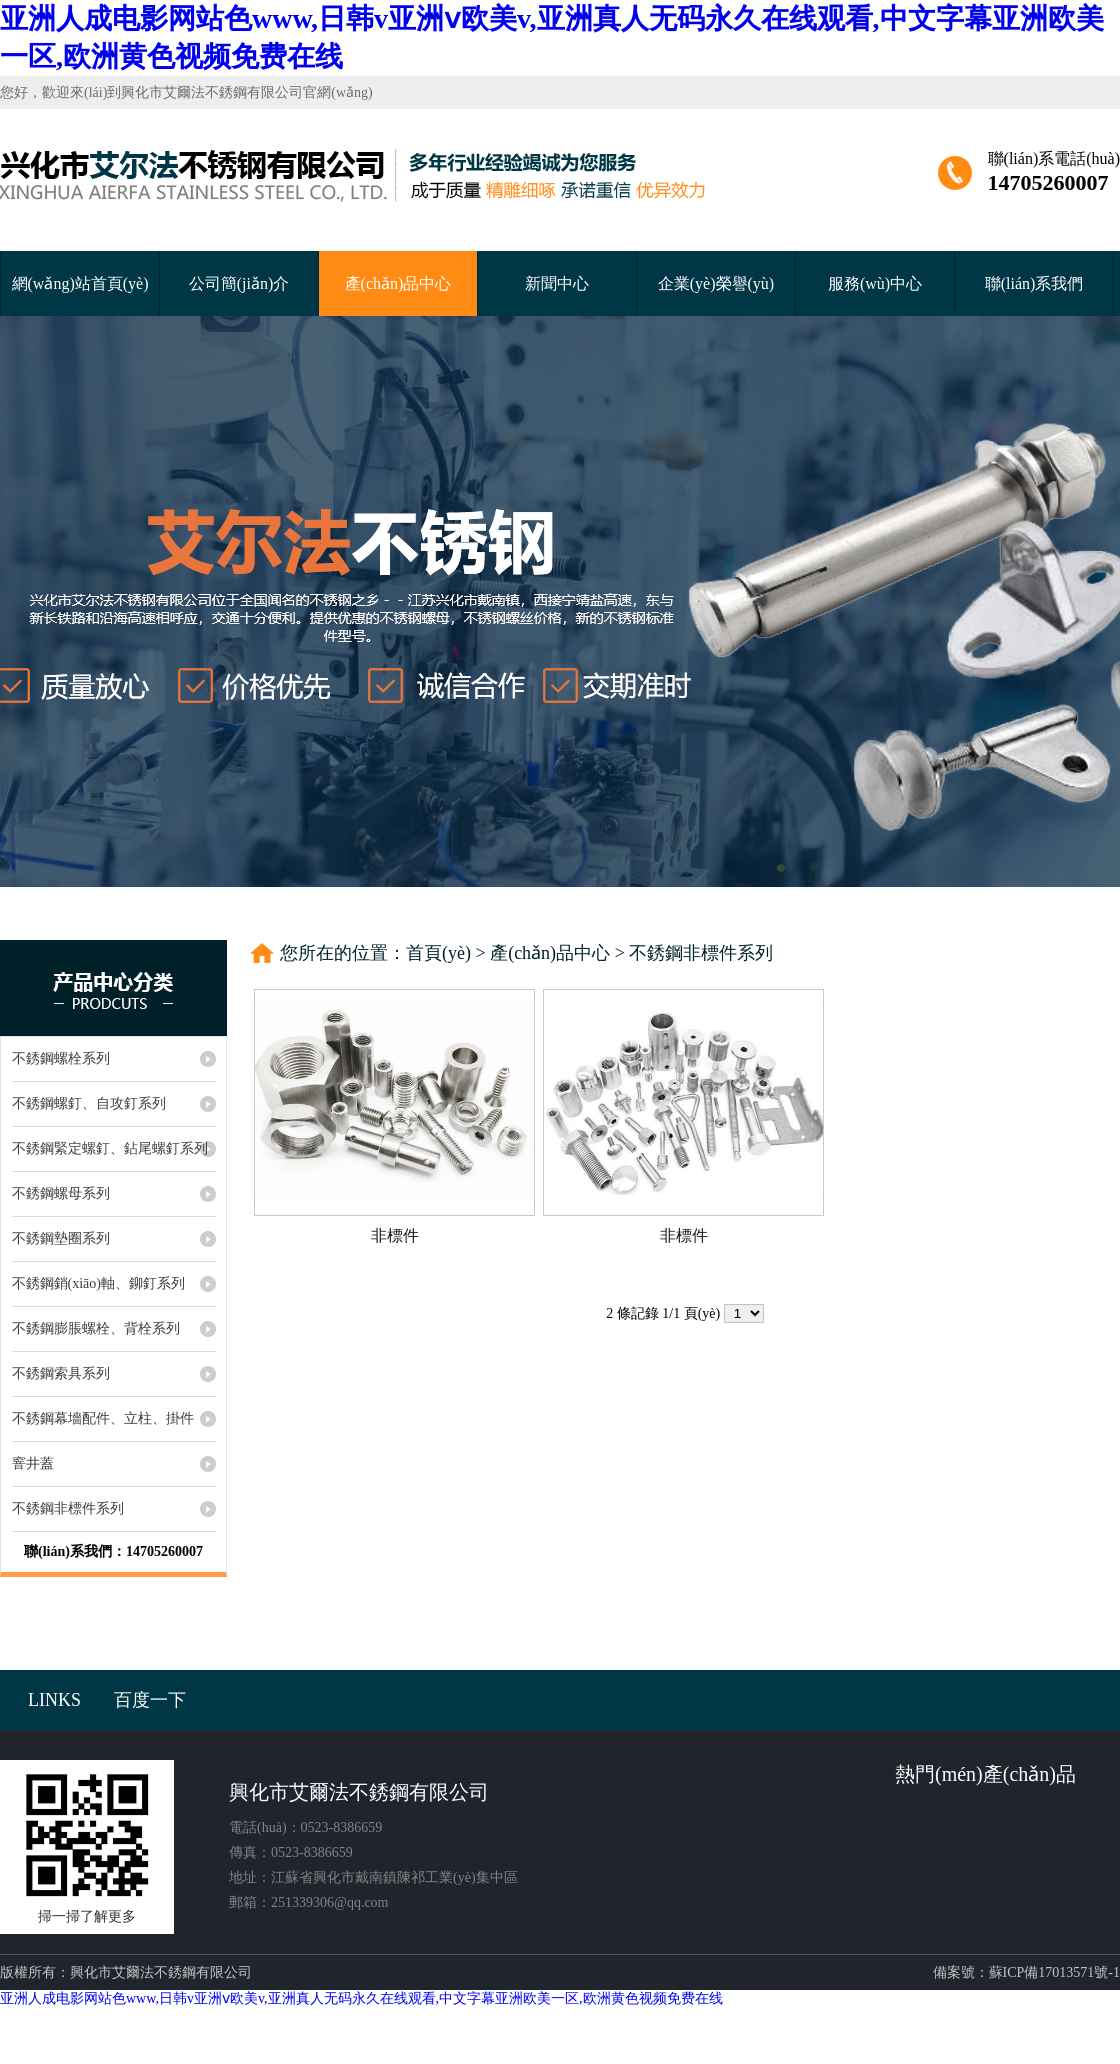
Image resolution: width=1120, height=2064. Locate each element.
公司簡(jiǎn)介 (239, 283)
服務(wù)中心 (875, 283)
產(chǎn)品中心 (398, 283)
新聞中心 (557, 283)
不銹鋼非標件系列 (701, 953)
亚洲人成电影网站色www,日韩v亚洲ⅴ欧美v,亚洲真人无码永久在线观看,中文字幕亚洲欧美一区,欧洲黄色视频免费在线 (361, 1998)
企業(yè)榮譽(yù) (716, 283)
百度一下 (150, 1700)
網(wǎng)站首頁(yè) (80, 283)
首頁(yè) (438, 953)
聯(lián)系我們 (1034, 283)
